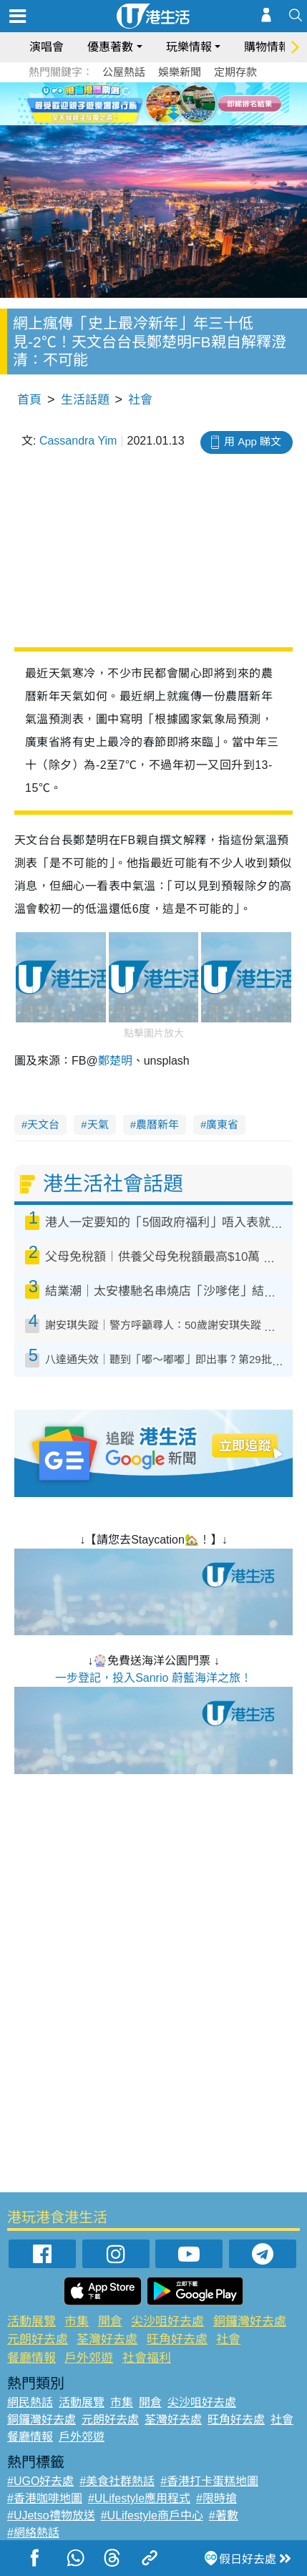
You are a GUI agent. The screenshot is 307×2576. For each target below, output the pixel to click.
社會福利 (146, 2358)
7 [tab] (157, 120)
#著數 (223, 2515)
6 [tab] (193, 103)
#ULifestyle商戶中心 (152, 2515)
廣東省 (222, 1124)
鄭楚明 (115, 1061)
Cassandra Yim (78, 441)
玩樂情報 (189, 47)
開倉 (110, 2321)
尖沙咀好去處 (167, 2321)
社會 (140, 400)
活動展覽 (31, 2321)
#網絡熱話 (33, 2533)
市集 (76, 2321)
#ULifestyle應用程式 (139, 2498)
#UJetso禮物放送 (51, 2515)
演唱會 (46, 47)
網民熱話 (30, 2402)
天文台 (43, 1124)
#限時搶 (216, 2498)
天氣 (98, 1124)
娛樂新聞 (179, 72)
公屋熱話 (123, 72)
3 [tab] (150, 103)
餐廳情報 (31, 2358)
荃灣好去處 (107, 2339)
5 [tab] (179, 103)
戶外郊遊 (88, 2358)
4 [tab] (164, 103)
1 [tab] (121, 103)
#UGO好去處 (40, 2481)
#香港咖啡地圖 (44, 2498)
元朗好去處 (37, 2339)
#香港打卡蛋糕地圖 (209, 2481)
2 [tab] (136, 103)
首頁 (29, 400)
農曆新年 (157, 1124)
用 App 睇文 (252, 441)
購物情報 (267, 47)
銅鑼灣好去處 (249, 2321)
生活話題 (85, 400)
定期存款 (235, 72)
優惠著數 (110, 47)
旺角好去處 (177, 2339)
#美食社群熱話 (117, 2481)
